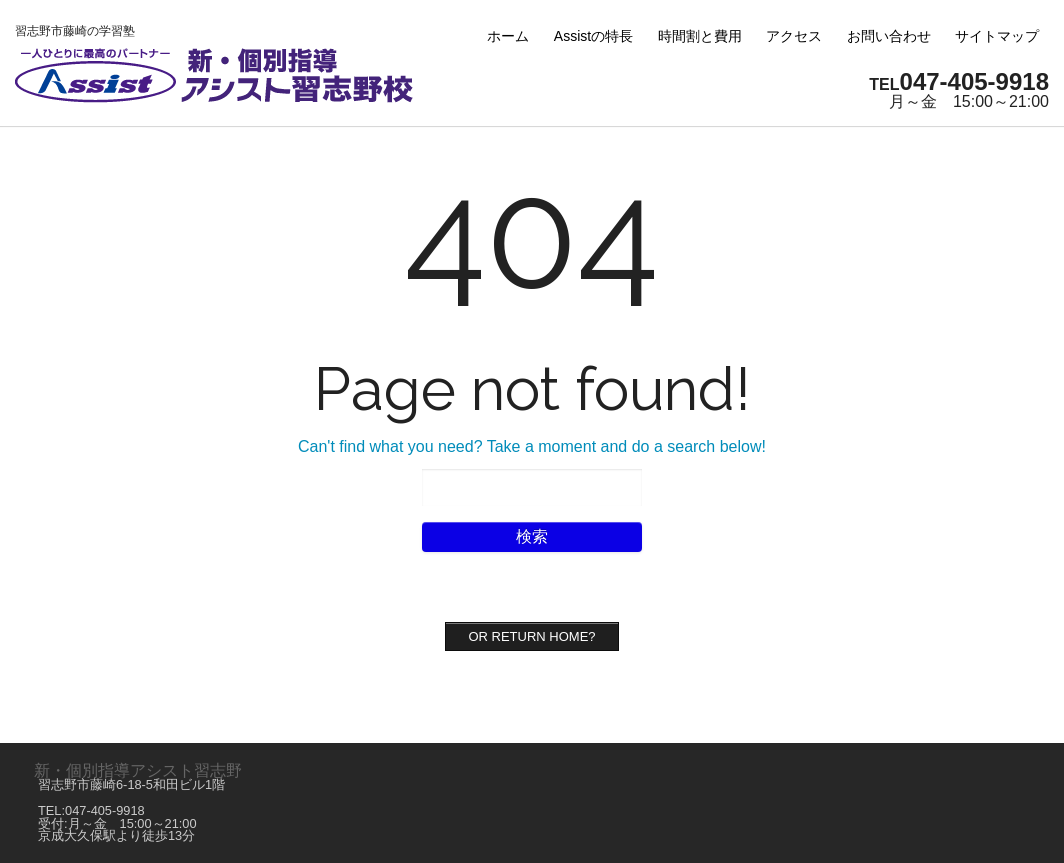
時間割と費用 (700, 36)
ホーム (508, 36)
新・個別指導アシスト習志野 (138, 770)
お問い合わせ (889, 36)
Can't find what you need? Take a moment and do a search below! (532, 446)
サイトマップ (997, 36)
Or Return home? (531, 636)
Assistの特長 (593, 36)
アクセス (794, 36)
